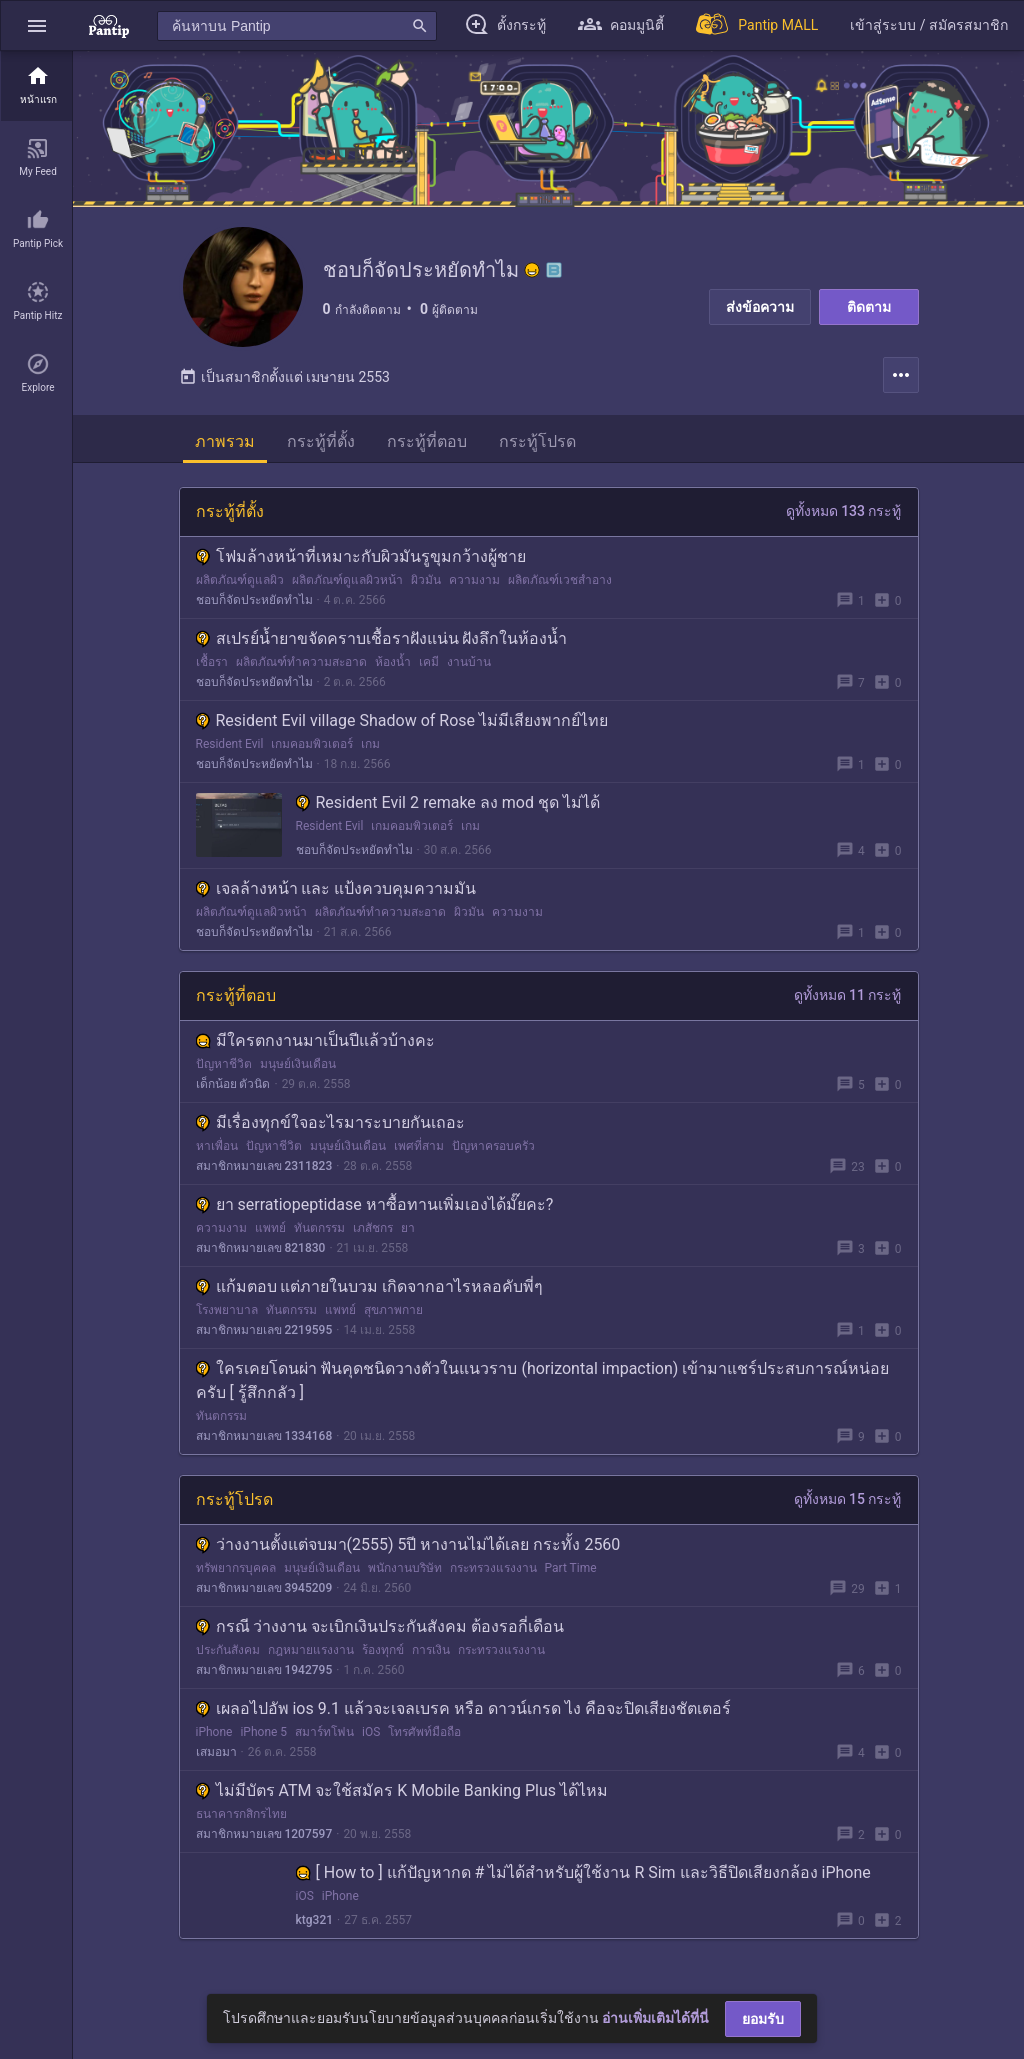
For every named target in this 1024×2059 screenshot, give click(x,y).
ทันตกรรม (319, 1228)
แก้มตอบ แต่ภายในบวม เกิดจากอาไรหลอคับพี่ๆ (370, 1286)
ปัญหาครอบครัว (493, 1146)
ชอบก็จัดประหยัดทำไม (254, 600)
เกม (370, 744)
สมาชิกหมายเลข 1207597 (264, 1834)
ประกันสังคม (228, 1650)
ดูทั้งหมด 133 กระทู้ (844, 511)
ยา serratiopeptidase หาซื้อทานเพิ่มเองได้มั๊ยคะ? (375, 1204)
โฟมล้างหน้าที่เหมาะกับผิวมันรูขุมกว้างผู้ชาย (361, 556)
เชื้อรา (212, 662)
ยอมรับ (763, 2019)
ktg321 (315, 1920)
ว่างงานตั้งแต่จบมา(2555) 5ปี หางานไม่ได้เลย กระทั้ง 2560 (408, 1544)
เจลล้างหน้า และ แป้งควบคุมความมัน (336, 888)
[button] (37, 25)
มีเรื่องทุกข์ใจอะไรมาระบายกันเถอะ (330, 1122)
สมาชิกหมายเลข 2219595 (264, 1330)
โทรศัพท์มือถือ (424, 1732)
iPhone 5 (263, 1732)
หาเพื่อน (217, 1146)
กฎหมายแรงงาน (311, 1650)
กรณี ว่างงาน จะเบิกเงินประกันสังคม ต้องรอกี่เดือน (380, 1626)
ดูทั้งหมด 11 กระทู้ (848, 995)
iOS (371, 1732)
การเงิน (431, 1650)
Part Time (571, 1568)
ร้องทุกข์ (383, 1650)
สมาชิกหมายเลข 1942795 (264, 1670)
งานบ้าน (469, 662)
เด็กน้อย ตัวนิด (233, 1084)
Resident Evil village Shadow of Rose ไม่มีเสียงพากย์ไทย (402, 720)
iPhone (214, 1732)
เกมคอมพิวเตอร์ (312, 744)
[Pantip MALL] (757, 25)
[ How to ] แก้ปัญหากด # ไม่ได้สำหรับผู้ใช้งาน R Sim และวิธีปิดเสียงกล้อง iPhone (583, 1872)
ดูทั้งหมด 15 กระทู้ (848, 1499)
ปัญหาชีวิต (224, 1064)
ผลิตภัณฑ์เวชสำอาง (560, 580)
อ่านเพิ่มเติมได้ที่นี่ (655, 2018)
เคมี (429, 662)
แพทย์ (270, 1228)
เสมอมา (216, 1752)
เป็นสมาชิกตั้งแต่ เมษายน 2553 (284, 377)
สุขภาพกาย (393, 1310)
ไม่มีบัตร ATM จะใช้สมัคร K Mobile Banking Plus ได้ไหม (402, 1790)
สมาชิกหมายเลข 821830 (261, 1248)
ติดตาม (869, 307)
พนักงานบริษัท (405, 1568)
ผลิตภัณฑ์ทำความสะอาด (301, 662)
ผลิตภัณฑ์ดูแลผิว (240, 580)
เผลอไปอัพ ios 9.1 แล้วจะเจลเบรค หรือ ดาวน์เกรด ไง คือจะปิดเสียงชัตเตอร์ (463, 1708)
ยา (408, 1228)
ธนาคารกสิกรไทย (241, 1814)
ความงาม (474, 580)
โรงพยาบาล (227, 1310)
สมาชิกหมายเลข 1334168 (264, 1436)
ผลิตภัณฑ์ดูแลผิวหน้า (347, 580)
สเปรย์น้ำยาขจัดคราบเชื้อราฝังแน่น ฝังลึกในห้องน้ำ (382, 638)
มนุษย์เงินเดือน (298, 1064)
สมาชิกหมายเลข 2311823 (264, 1166)
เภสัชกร (373, 1228)
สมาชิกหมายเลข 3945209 (264, 1588)
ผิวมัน (426, 580)
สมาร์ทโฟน (324, 1732)
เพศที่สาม (419, 1146)
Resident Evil (230, 744)
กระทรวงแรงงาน (493, 1568)
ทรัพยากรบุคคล (236, 1568)
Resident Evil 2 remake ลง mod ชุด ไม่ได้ (448, 802)
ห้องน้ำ (393, 662)
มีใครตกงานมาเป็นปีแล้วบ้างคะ (315, 1040)
